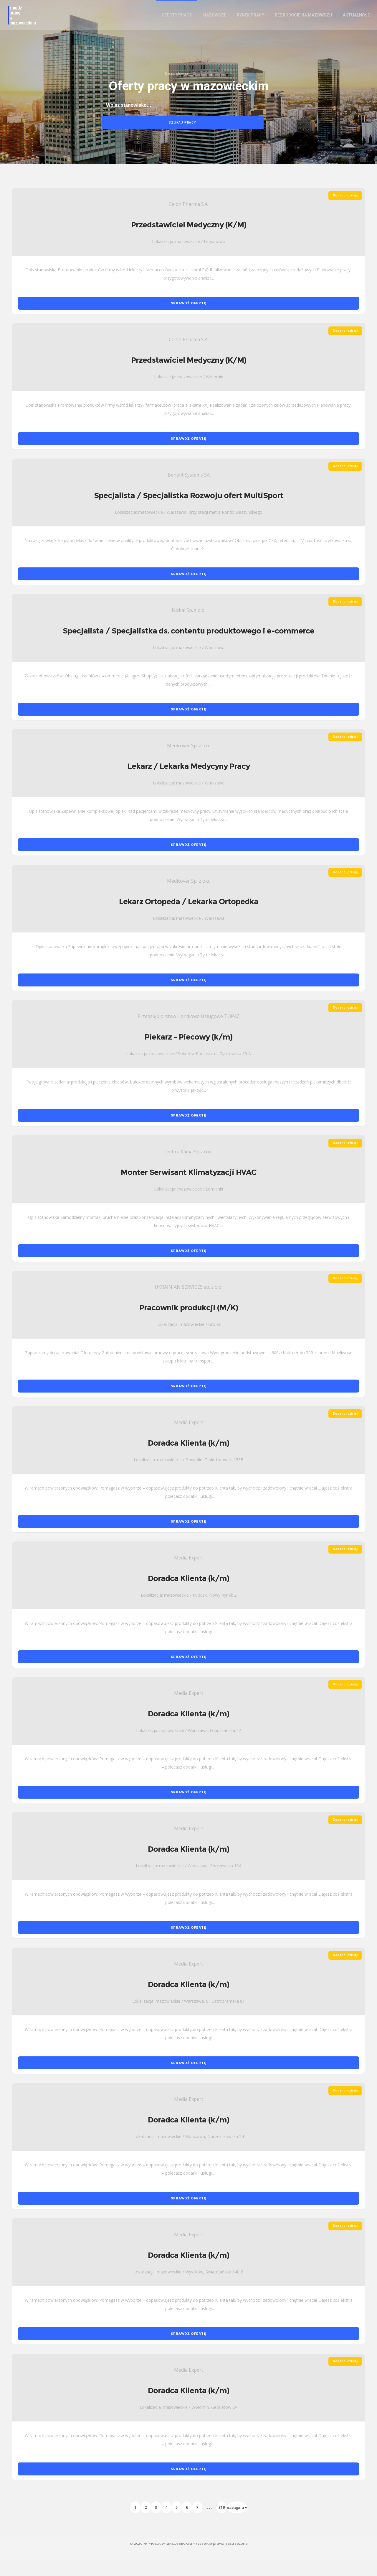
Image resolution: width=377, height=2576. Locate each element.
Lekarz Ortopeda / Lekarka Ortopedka (188, 918)
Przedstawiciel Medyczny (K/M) (188, 242)
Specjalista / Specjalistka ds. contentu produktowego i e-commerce (188, 648)
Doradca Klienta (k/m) (188, 1460)
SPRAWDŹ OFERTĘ (188, 320)
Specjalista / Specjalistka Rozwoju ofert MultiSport (188, 512)
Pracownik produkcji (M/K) (188, 1324)
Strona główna (176, 83)
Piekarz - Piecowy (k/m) (188, 1054)
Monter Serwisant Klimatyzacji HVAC (189, 1189)
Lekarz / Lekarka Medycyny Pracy (189, 783)
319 (222, 2524)
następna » (237, 2524)
